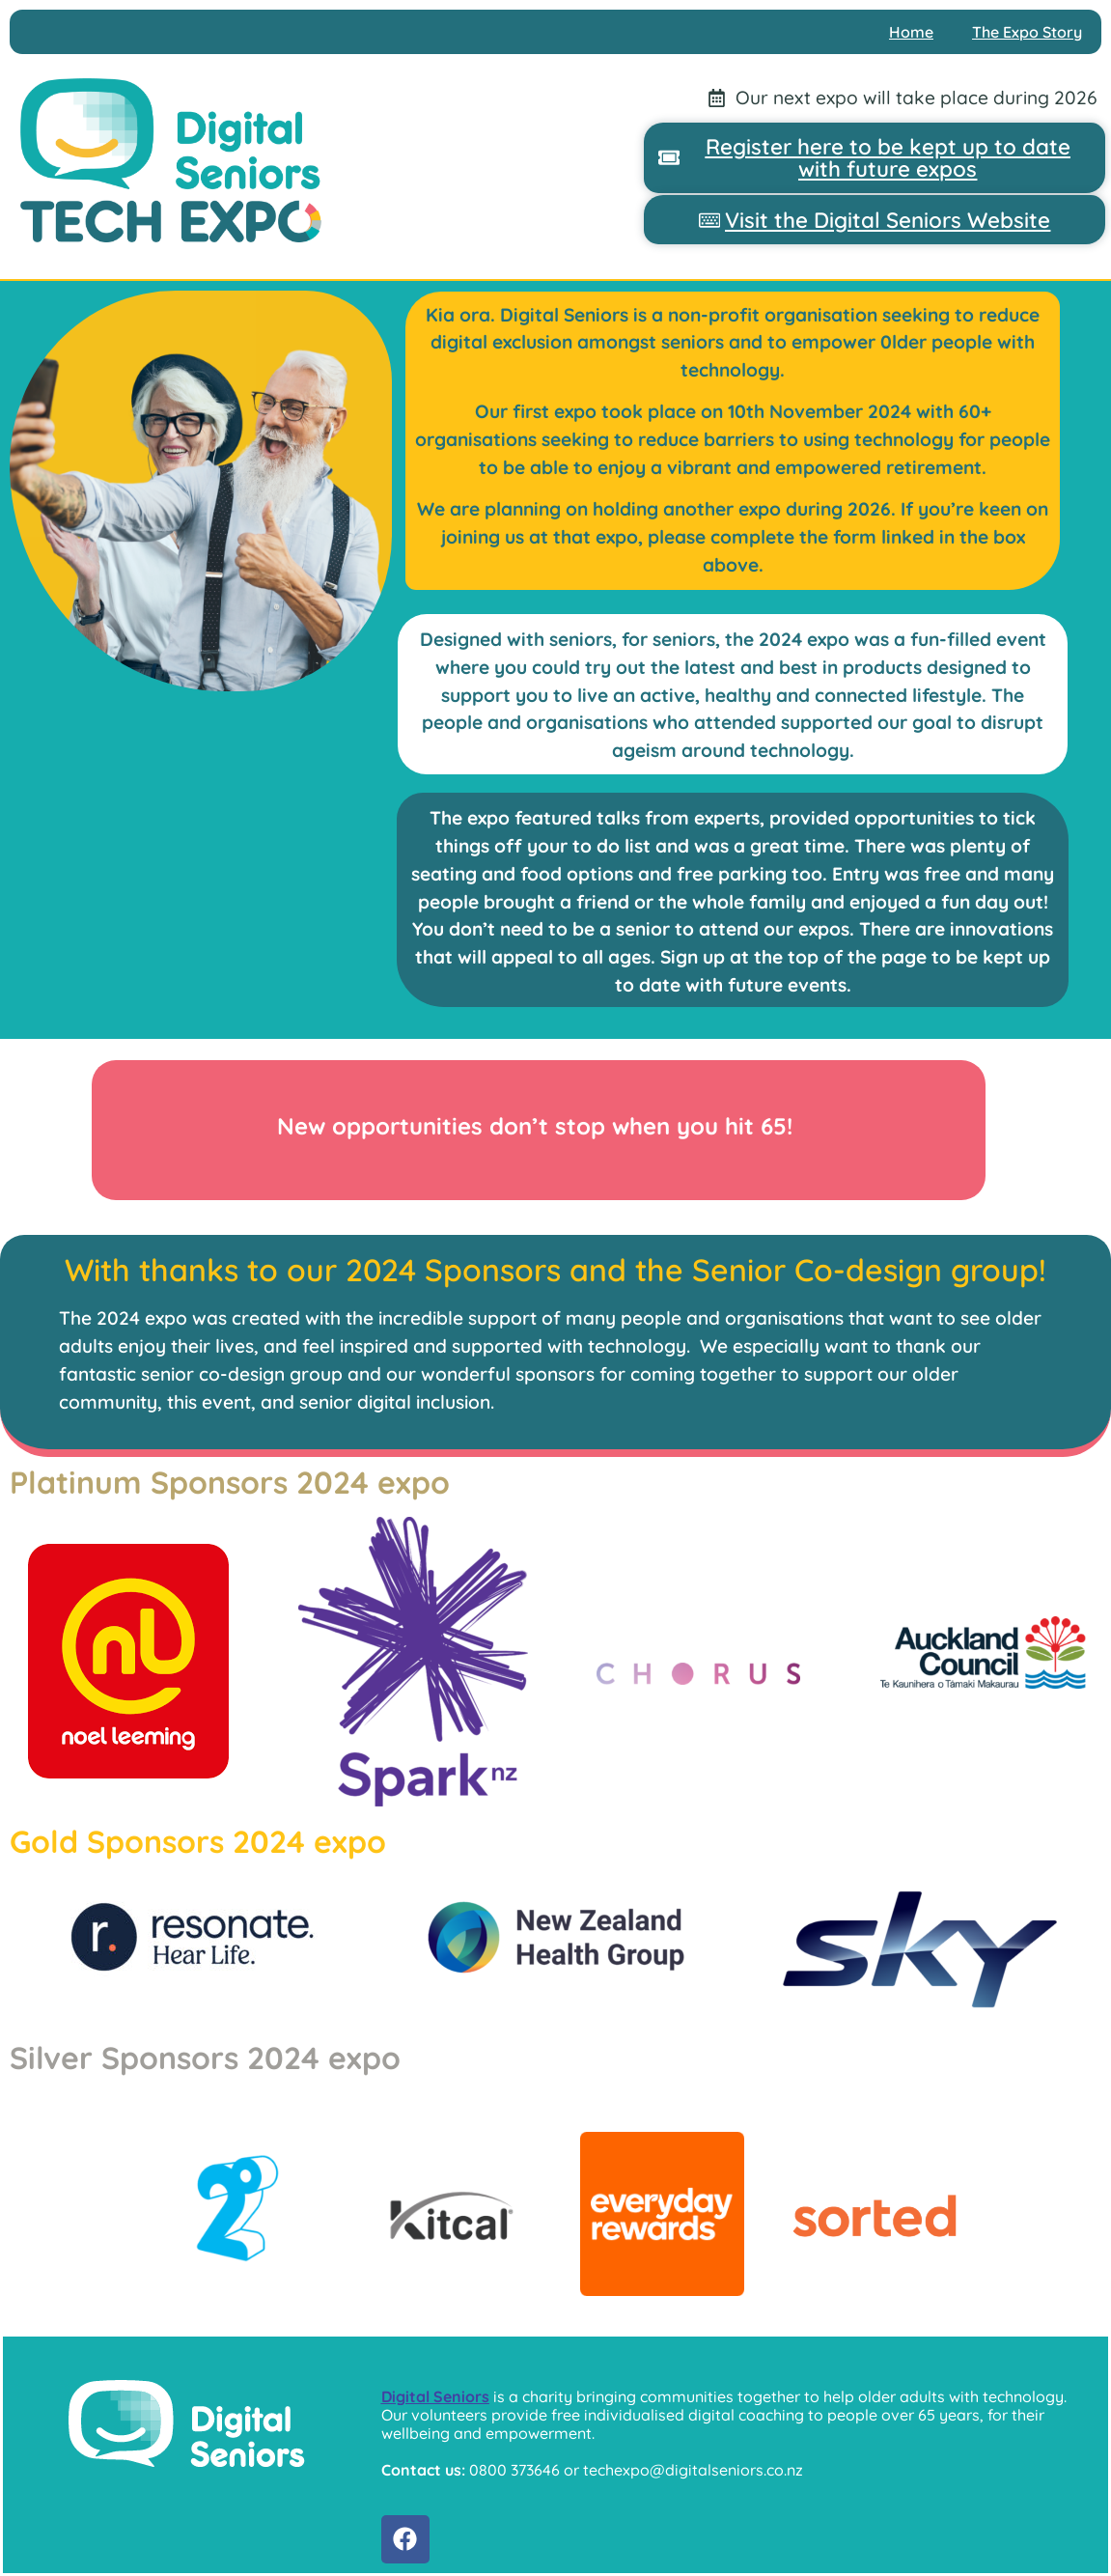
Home (911, 32)
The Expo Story (1027, 32)
